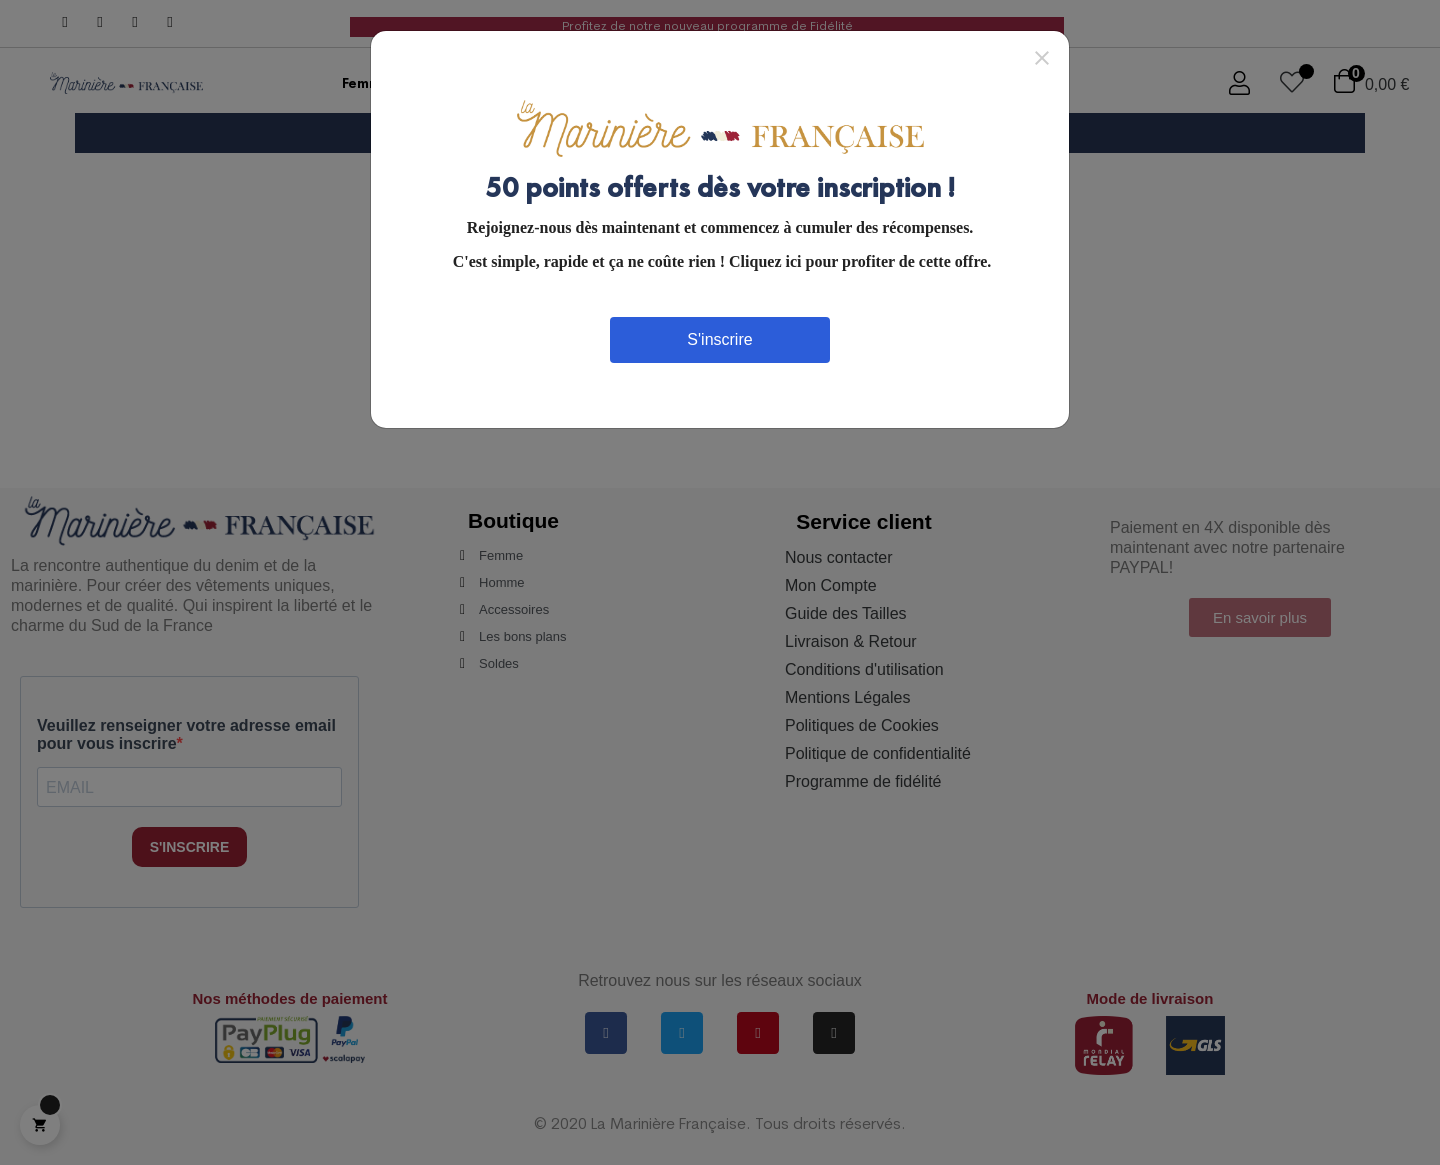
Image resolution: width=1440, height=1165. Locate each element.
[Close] (1042, 57)
